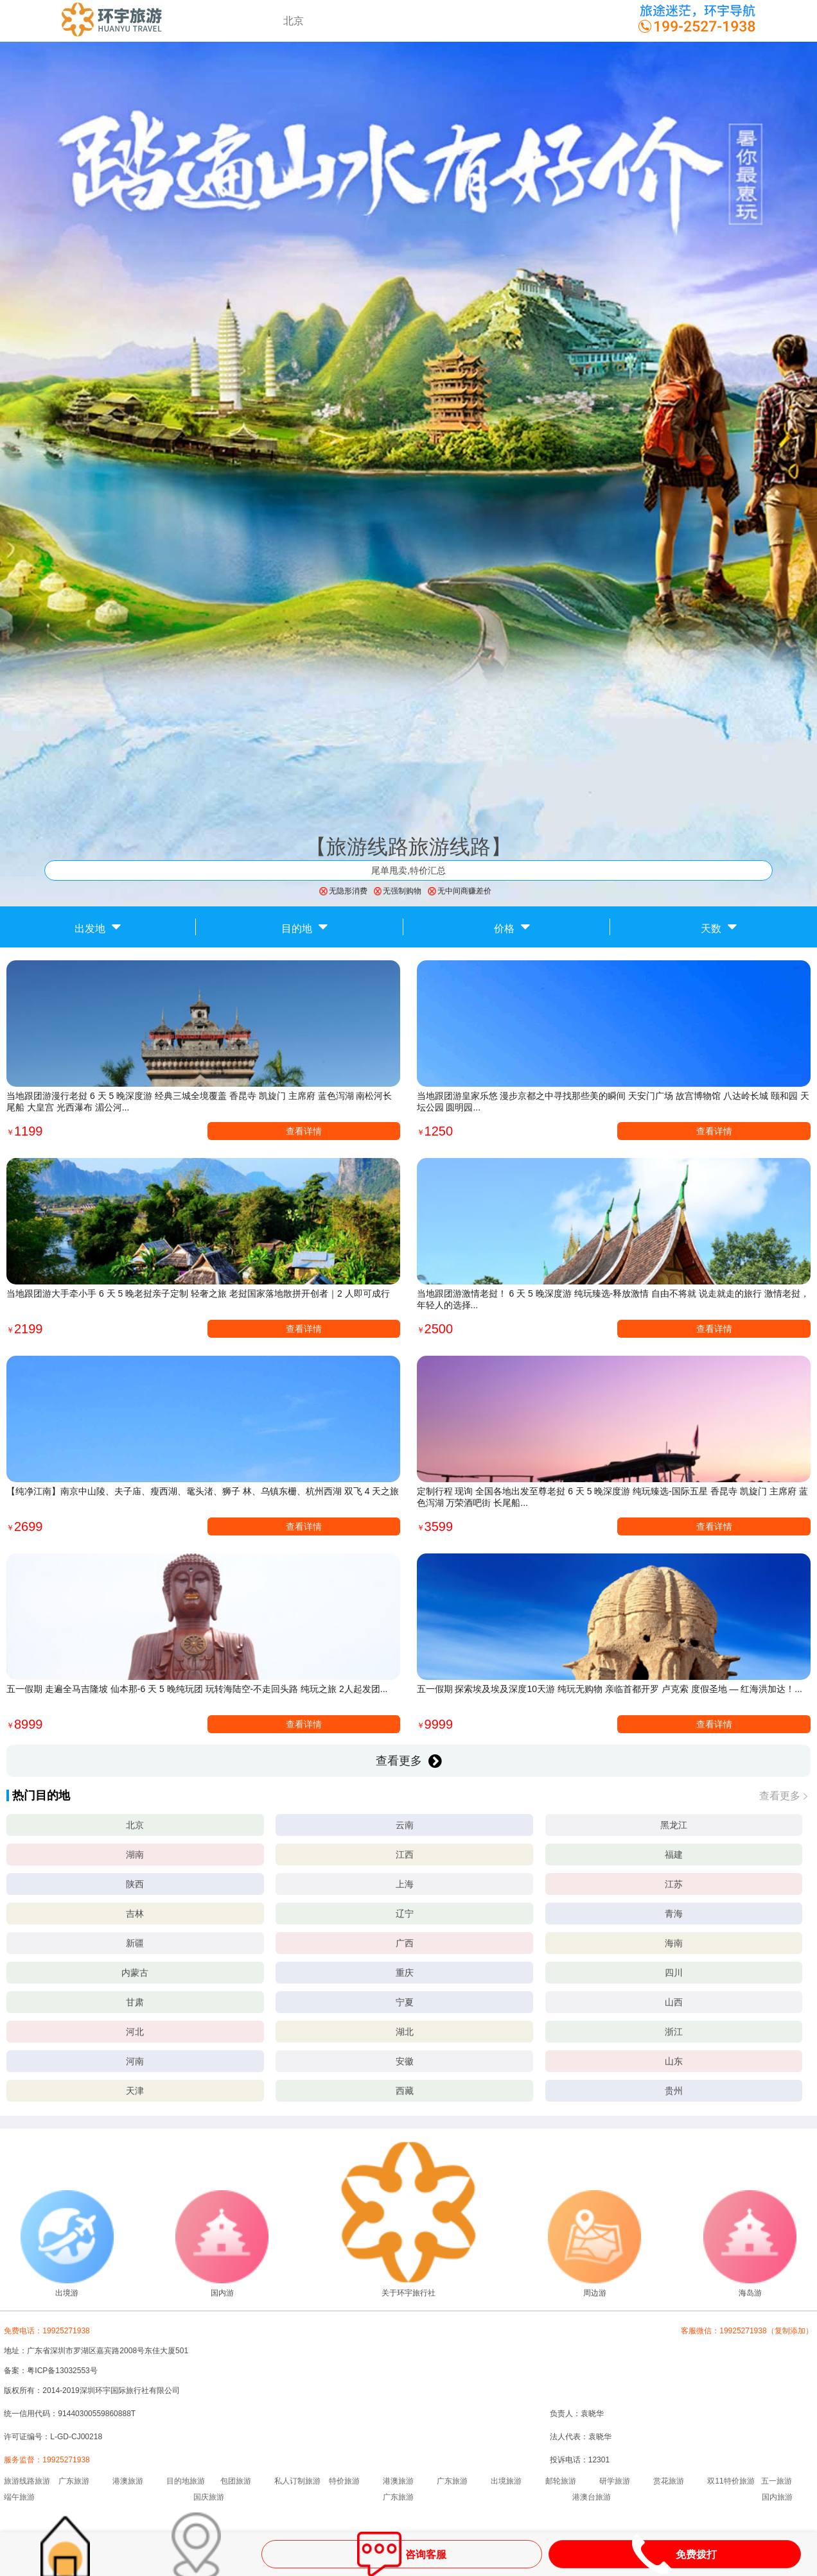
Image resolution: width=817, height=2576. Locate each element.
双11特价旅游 (730, 2481)
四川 (674, 1972)
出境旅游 (506, 2481)
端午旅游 (19, 2497)
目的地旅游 (185, 2481)
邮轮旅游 (560, 2481)
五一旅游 (776, 2481)
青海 (674, 1913)
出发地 (98, 926)
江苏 (674, 1884)
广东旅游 (73, 2481)
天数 (719, 926)
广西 (405, 1943)
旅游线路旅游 (27, 2481)
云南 (405, 1825)
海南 (674, 1943)
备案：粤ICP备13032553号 (50, 2370)
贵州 (674, 2091)
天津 (135, 2091)
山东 (674, 2061)
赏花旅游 (668, 2481)
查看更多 (409, 1760)
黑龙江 (673, 1825)
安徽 (405, 2061)
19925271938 (65, 2459)
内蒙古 (134, 1972)
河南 (135, 2061)
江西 (405, 1854)
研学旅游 (614, 2481)
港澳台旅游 (591, 2497)
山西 (674, 2002)
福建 (674, 1854)
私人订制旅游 (297, 2481)
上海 (405, 1884)
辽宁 (405, 1913)
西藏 (405, 2091)
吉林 (135, 1913)
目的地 (304, 926)
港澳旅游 (127, 2481)
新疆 (135, 1943)
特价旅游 (344, 2481)
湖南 (135, 1854)
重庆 (405, 1972)
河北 (135, 2032)
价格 (512, 926)
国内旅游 (777, 2497)
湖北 (405, 2032)
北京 (135, 1825)
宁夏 (405, 2002)
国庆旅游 (208, 2497)
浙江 (674, 2032)
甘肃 (135, 2002)
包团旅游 (235, 2481)
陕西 (135, 1884)
